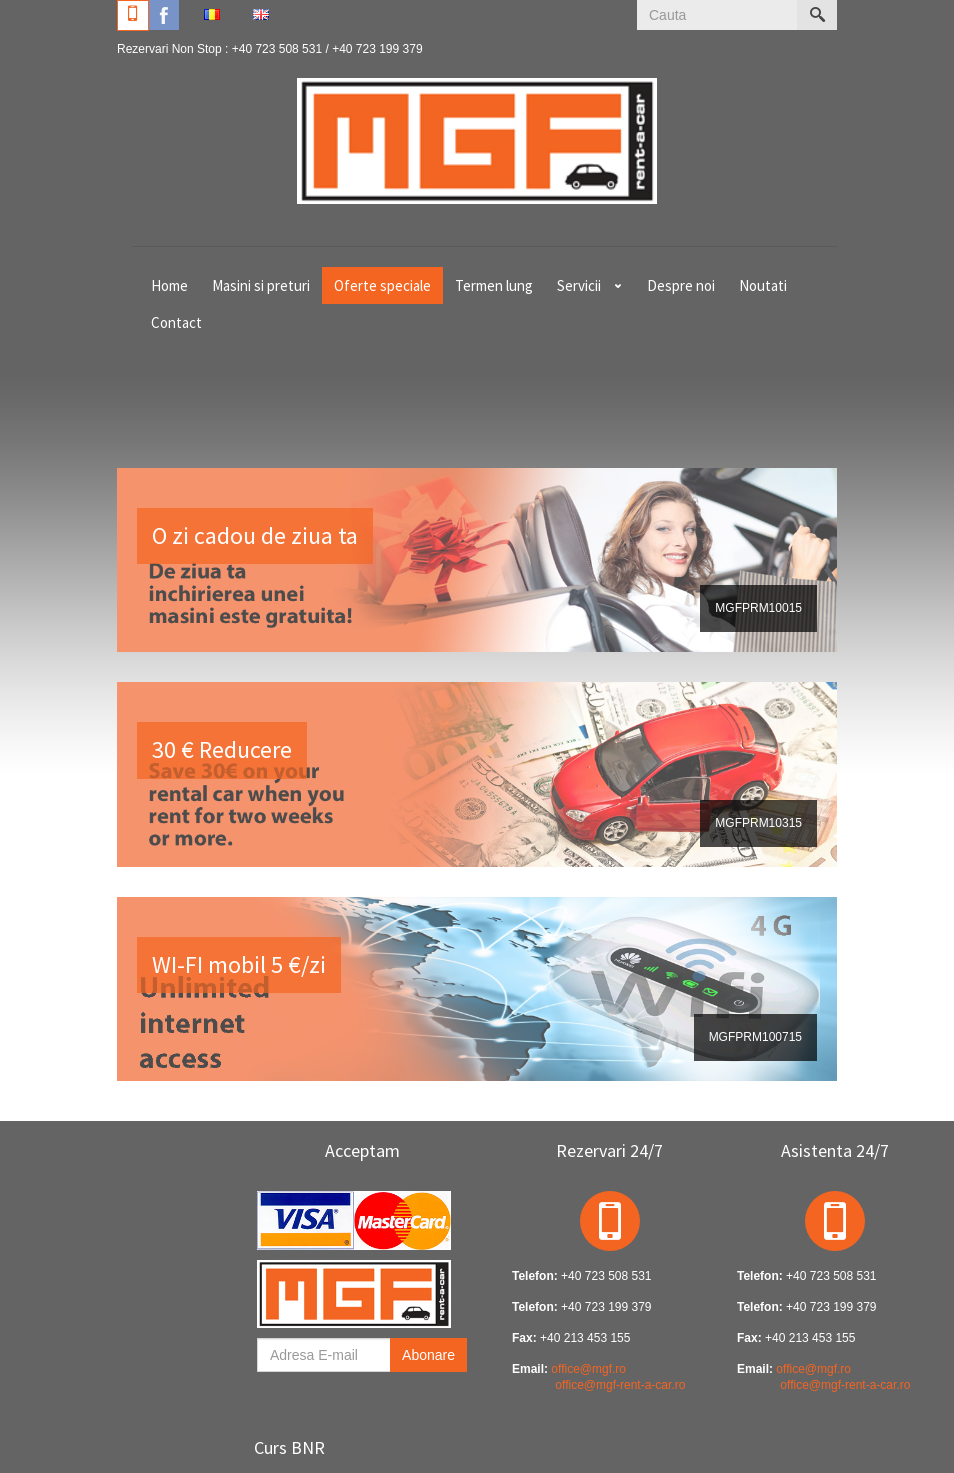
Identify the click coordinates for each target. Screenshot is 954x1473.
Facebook (164, 15)
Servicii (579, 285)
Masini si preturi (261, 285)
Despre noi (681, 285)
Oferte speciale (382, 285)
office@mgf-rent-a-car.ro (620, 1385)
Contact (176, 322)
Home (169, 285)
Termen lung (494, 285)
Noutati (763, 285)
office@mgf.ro (588, 1369)
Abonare (428, 1355)
